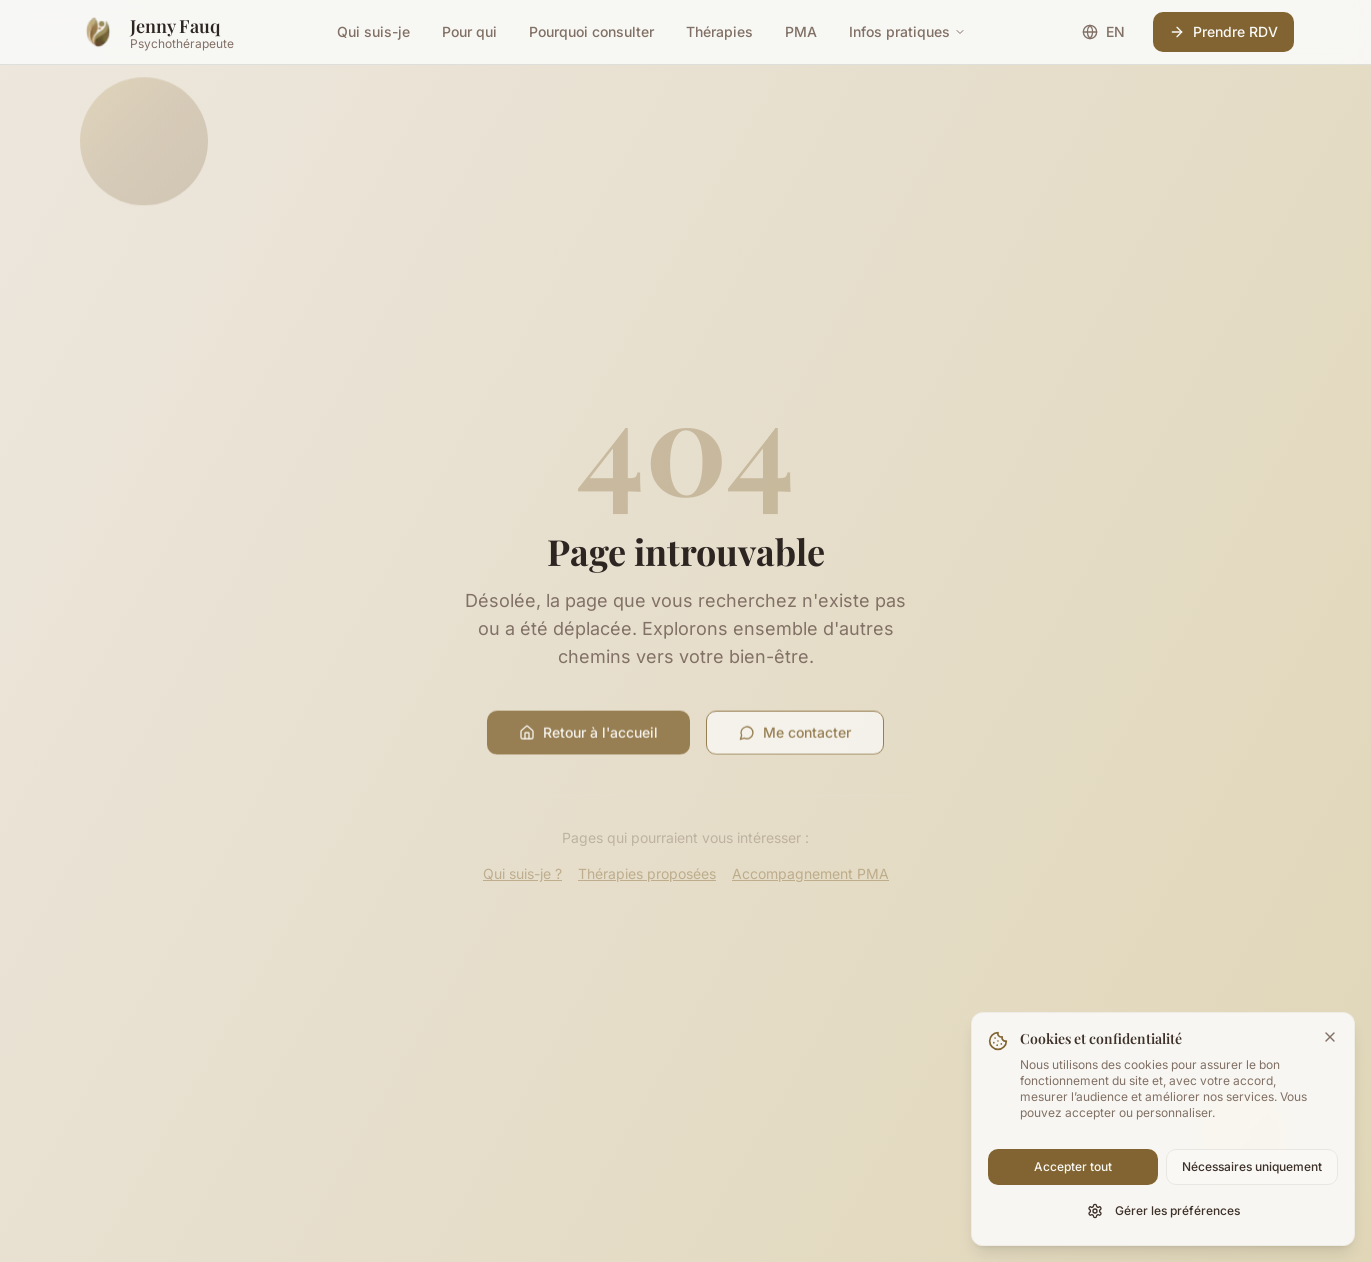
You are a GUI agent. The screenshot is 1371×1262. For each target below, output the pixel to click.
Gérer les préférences (1163, 1211)
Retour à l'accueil (588, 736)
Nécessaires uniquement (1252, 1166)
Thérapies (719, 31)
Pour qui (469, 31)
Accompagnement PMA (810, 873)
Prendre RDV (1223, 31)
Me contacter (795, 736)
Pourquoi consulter (591, 31)
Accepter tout (1073, 1166)
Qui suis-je (373, 31)
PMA (801, 31)
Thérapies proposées (647, 873)
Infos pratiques (907, 31)
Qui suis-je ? (522, 873)
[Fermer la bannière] (1330, 1037)
